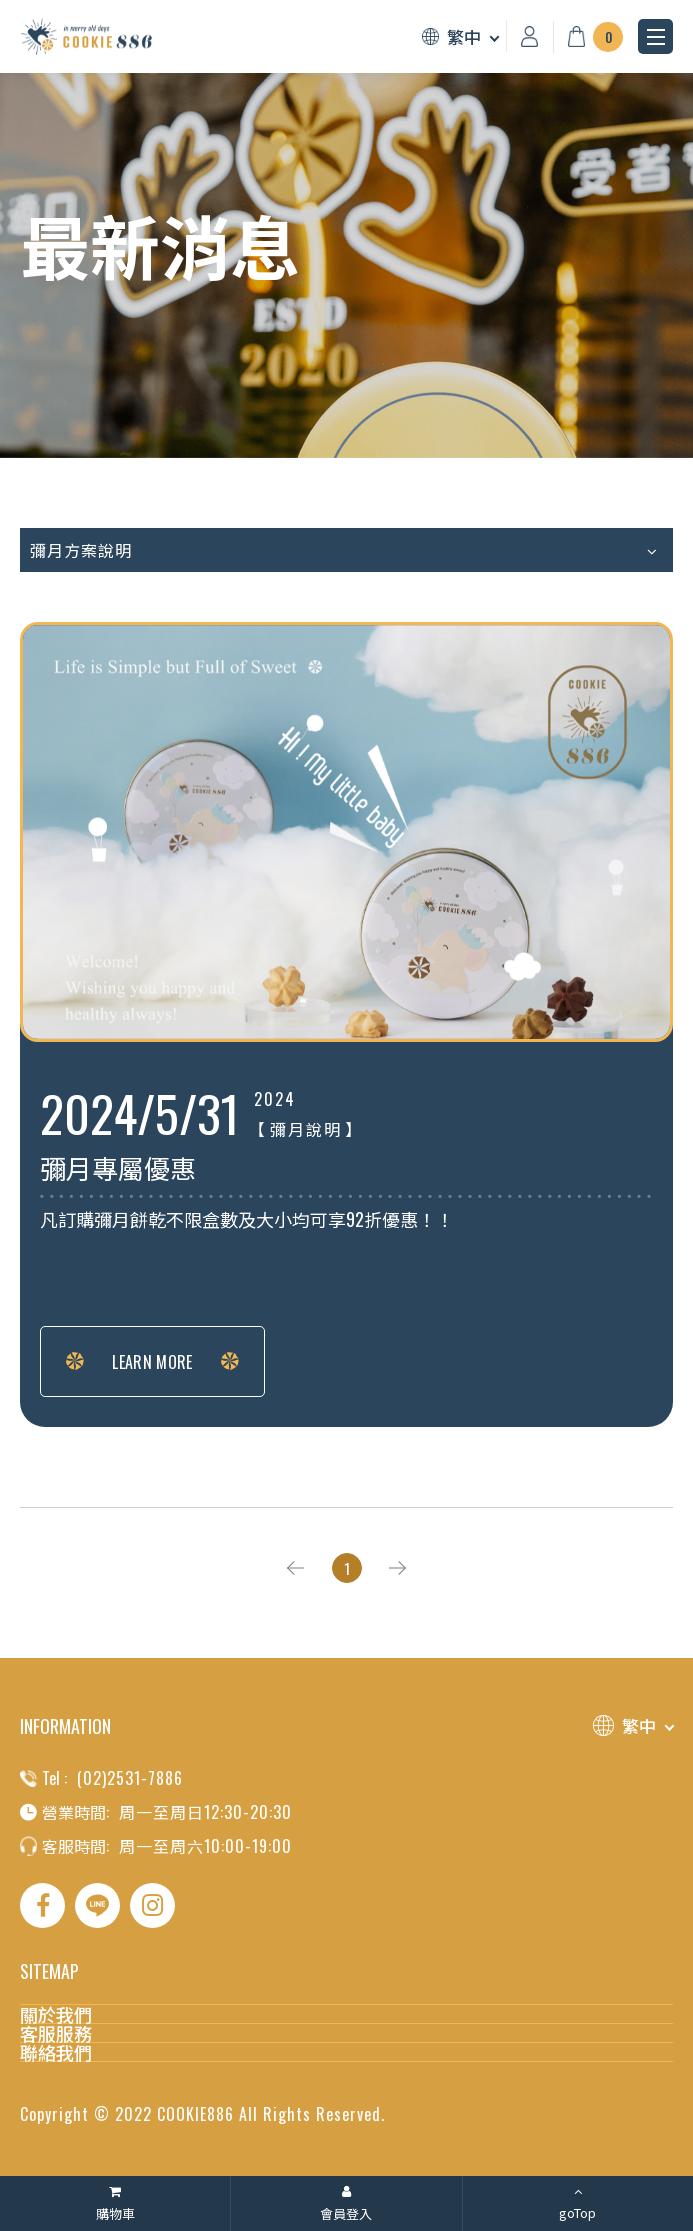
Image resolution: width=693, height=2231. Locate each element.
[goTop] (578, 2203)
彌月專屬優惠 (118, 1169)
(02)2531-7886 (130, 1778)
